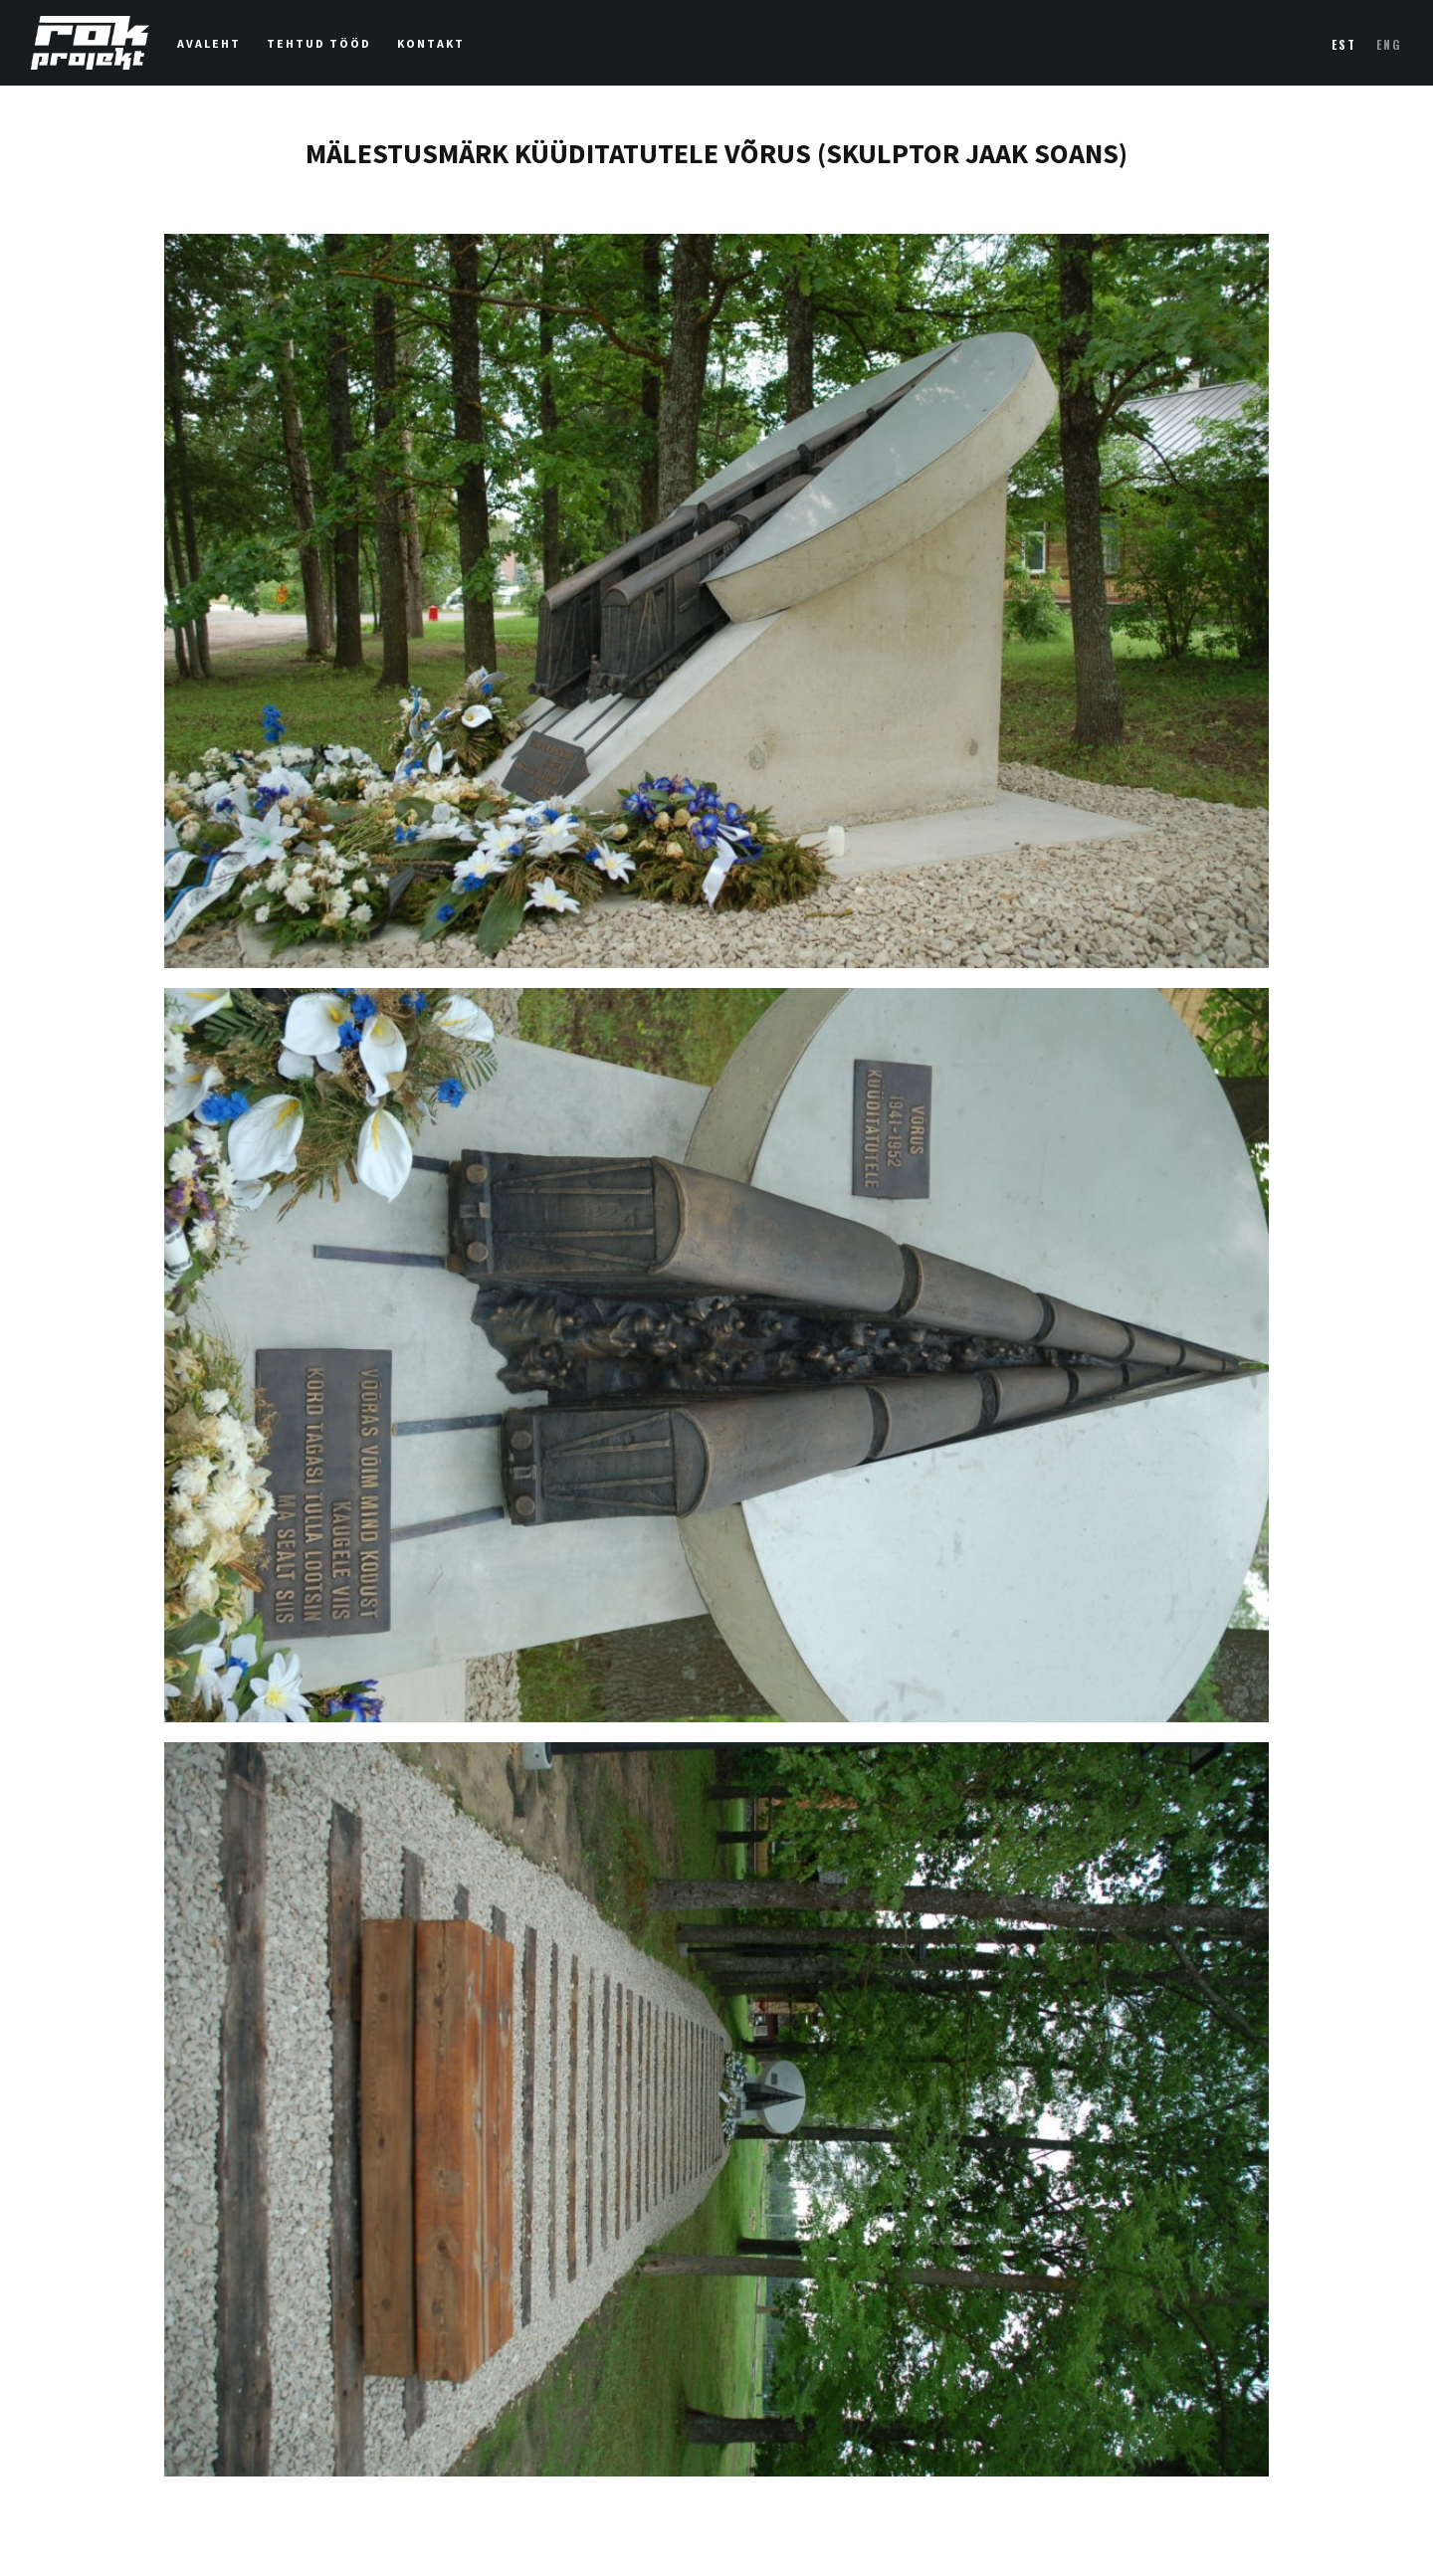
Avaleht (209, 43)
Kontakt (431, 43)
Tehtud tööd (319, 43)
